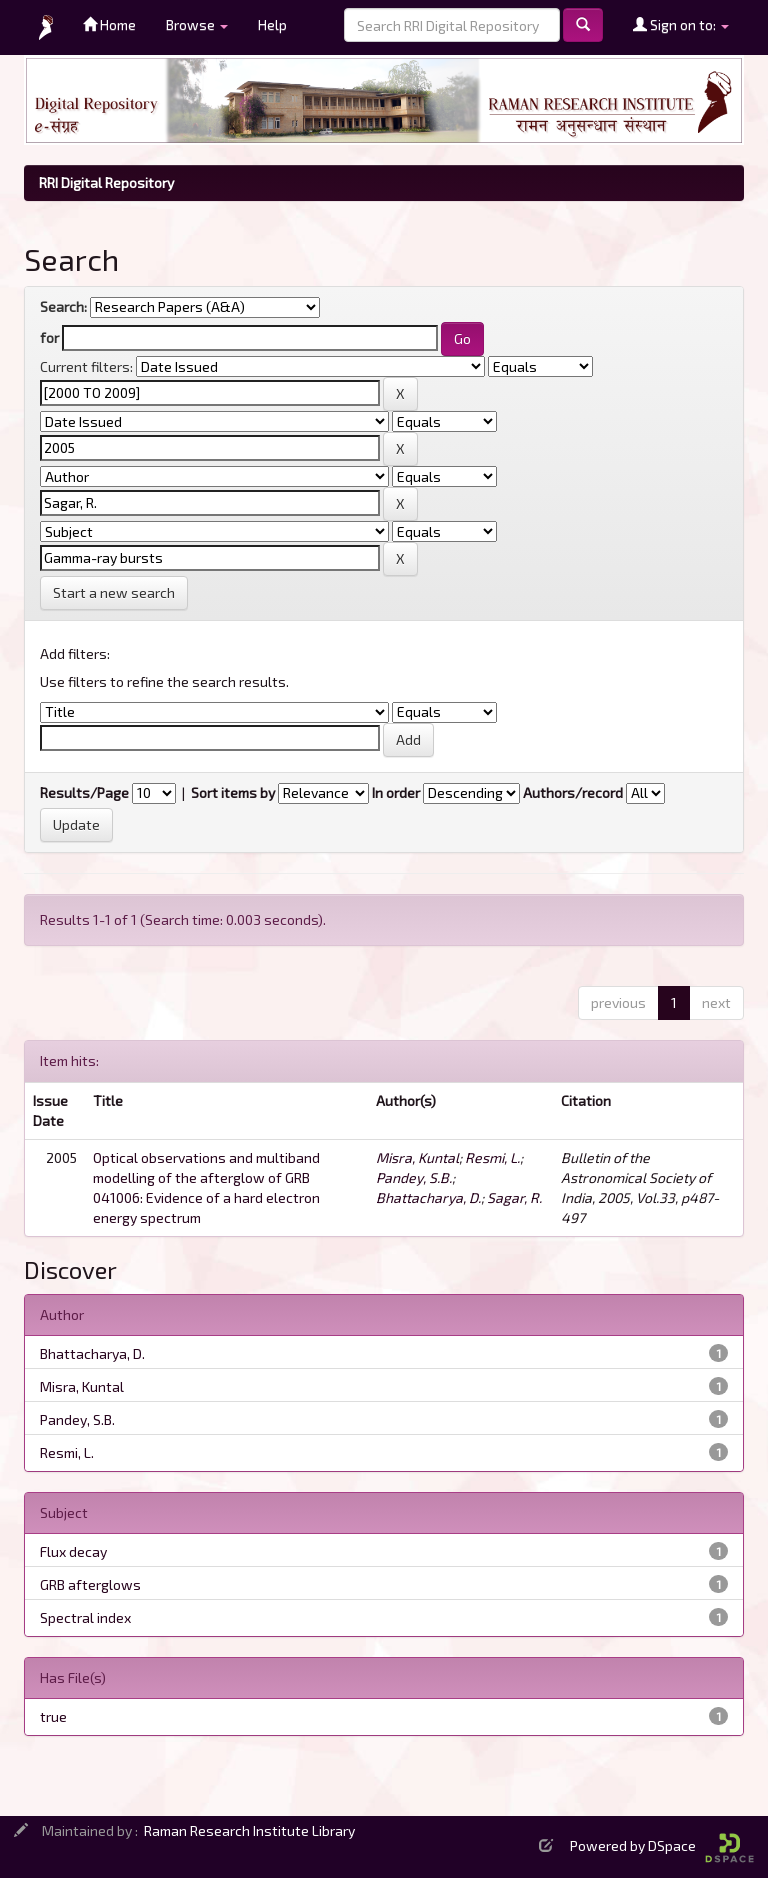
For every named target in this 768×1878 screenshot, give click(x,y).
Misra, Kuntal (417, 1157)
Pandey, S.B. (414, 1177)
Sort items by (233, 792)
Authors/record (573, 792)
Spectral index (85, 1617)
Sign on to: (681, 24)
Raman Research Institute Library (249, 1830)
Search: (63, 306)
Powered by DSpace (662, 1845)
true (53, 1716)
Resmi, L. (492, 1157)
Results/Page (84, 792)
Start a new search (114, 592)
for (49, 337)
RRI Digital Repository (106, 182)
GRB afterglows (90, 1584)
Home (109, 24)
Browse (197, 24)
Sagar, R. (514, 1197)
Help (272, 24)
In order (396, 792)
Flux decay (73, 1551)
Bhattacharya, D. (428, 1197)
